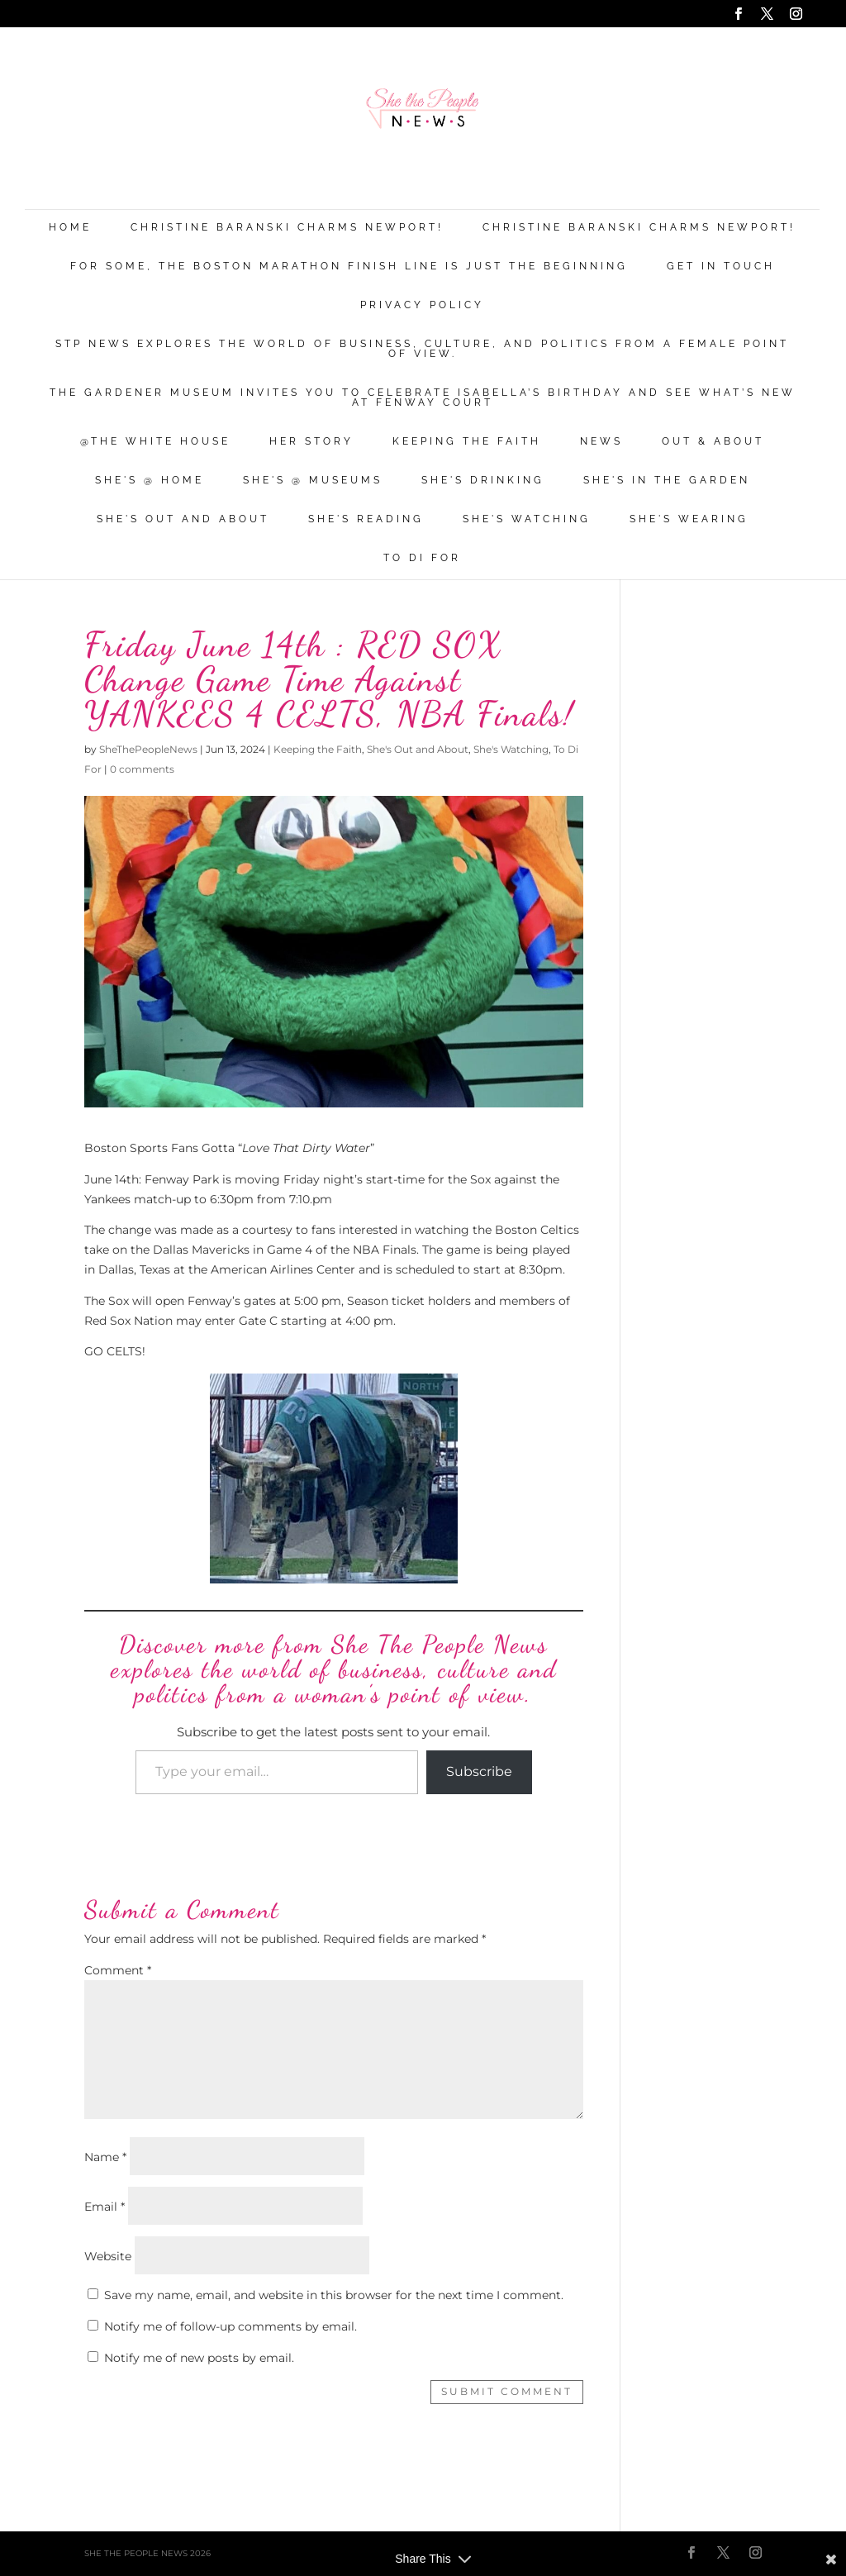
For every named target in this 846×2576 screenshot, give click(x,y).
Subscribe (479, 1771)
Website (107, 2256)
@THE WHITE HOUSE (155, 441)
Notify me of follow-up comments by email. (230, 2326)
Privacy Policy (422, 305)
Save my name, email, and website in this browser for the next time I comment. (333, 2295)
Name (105, 2157)
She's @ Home (149, 480)
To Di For (422, 558)
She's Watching (527, 519)
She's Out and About (183, 519)
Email (104, 2206)
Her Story (311, 441)
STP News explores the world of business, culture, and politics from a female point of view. (422, 349)
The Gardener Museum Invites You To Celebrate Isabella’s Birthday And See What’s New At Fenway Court (423, 398)
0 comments (142, 769)
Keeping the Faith (466, 441)
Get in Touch (721, 266)
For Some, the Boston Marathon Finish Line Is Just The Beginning (349, 266)
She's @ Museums (313, 480)
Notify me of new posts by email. (199, 2357)
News (601, 441)
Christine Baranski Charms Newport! (287, 227)
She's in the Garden (666, 480)
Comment (117, 1970)
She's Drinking (482, 480)
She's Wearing (689, 519)
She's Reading (366, 519)
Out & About (713, 441)
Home (70, 227)
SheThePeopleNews (148, 749)
